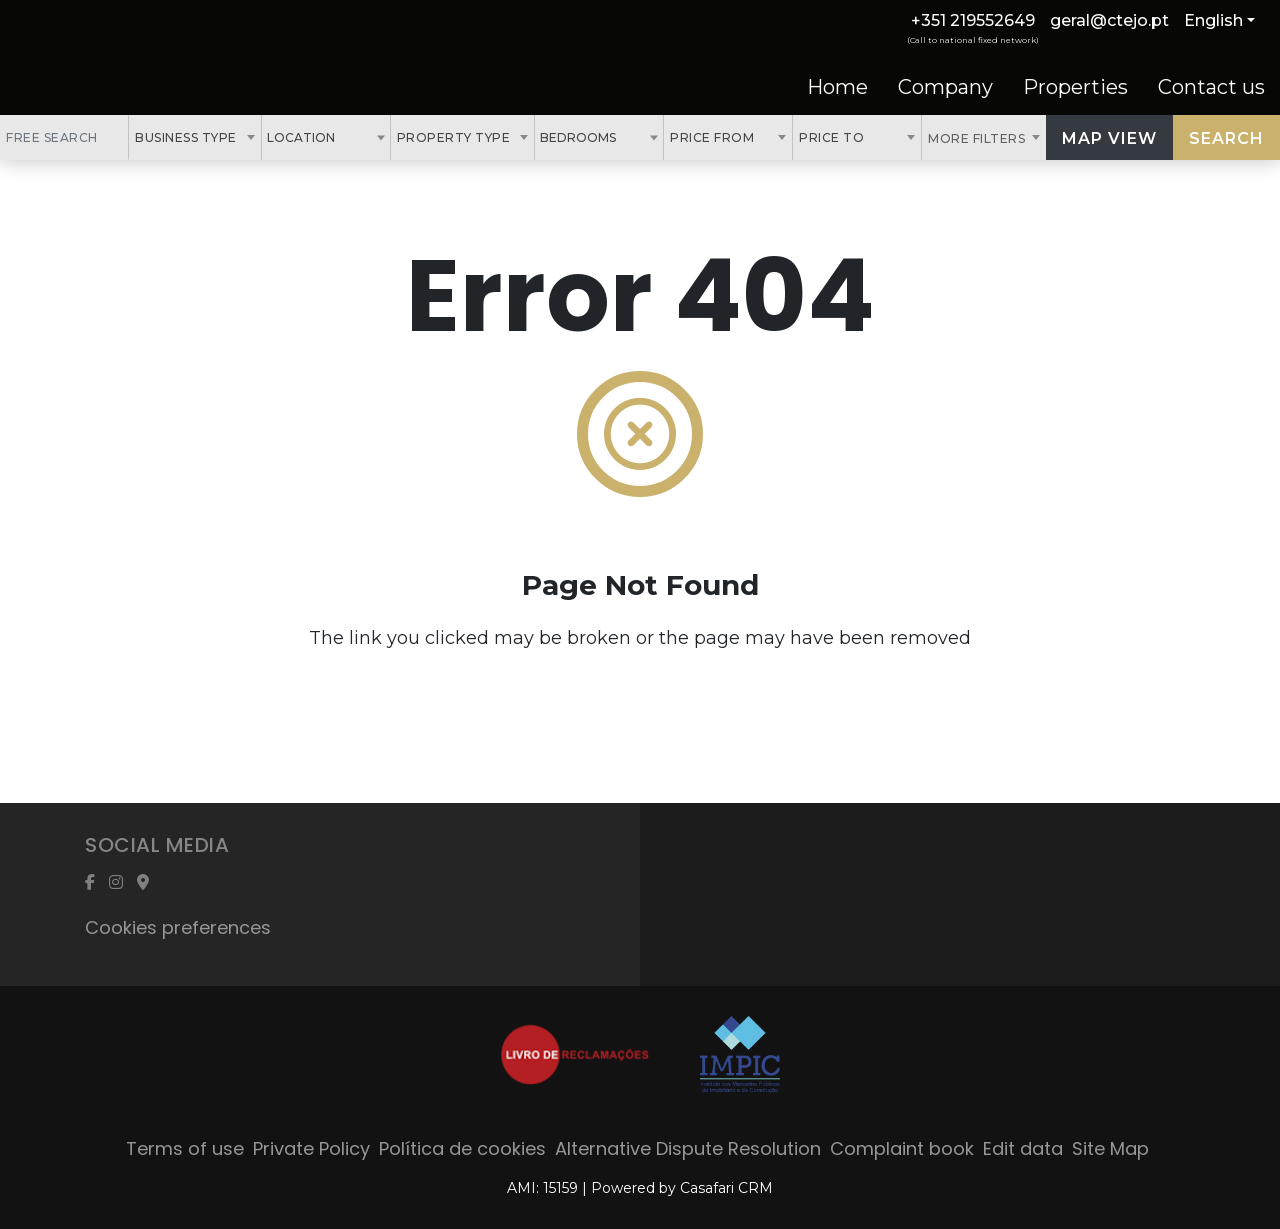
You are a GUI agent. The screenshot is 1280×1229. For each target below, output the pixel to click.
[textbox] (346, 137)
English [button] (1213, 20)
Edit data (1023, 1148)
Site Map (1110, 1148)
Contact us (1211, 87)
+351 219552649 (973, 20)
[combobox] (195, 137)
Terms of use (185, 1148)
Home (837, 87)
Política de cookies (462, 1148)
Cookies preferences (178, 927)
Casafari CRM (726, 1188)
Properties (1075, 87)
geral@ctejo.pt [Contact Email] (1109, 20)
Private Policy (311, 1148)
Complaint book (902, 1148)
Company (945, 87)
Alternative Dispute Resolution (688, 1148)
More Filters (978, 138)
